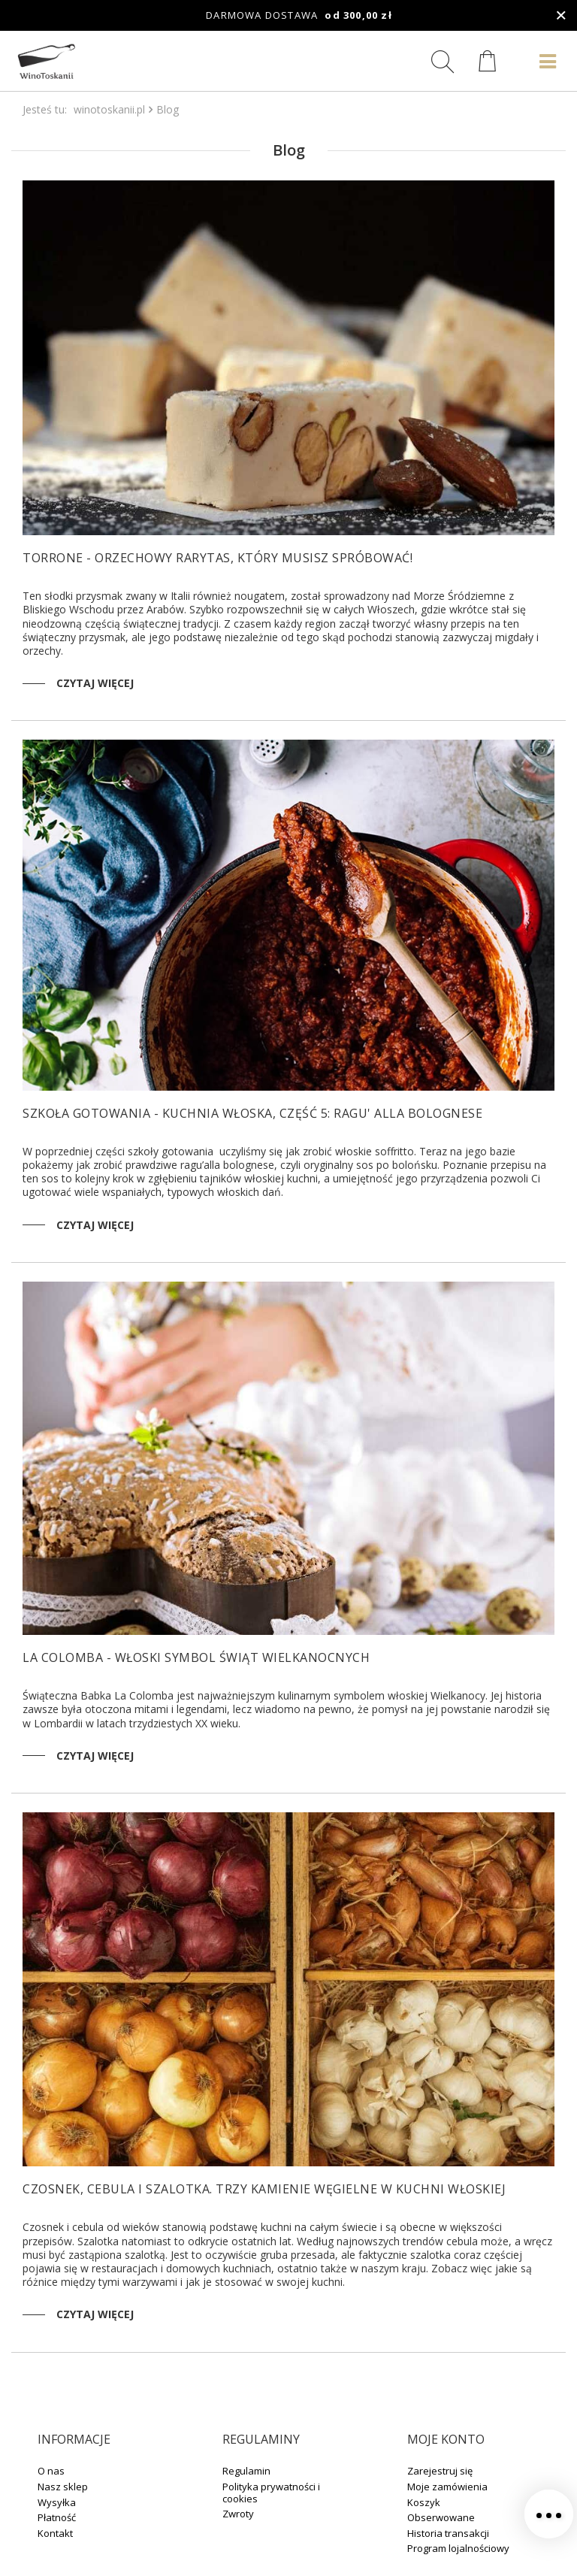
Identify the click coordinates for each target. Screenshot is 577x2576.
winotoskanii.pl (109, 109)
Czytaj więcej (95, 683)
